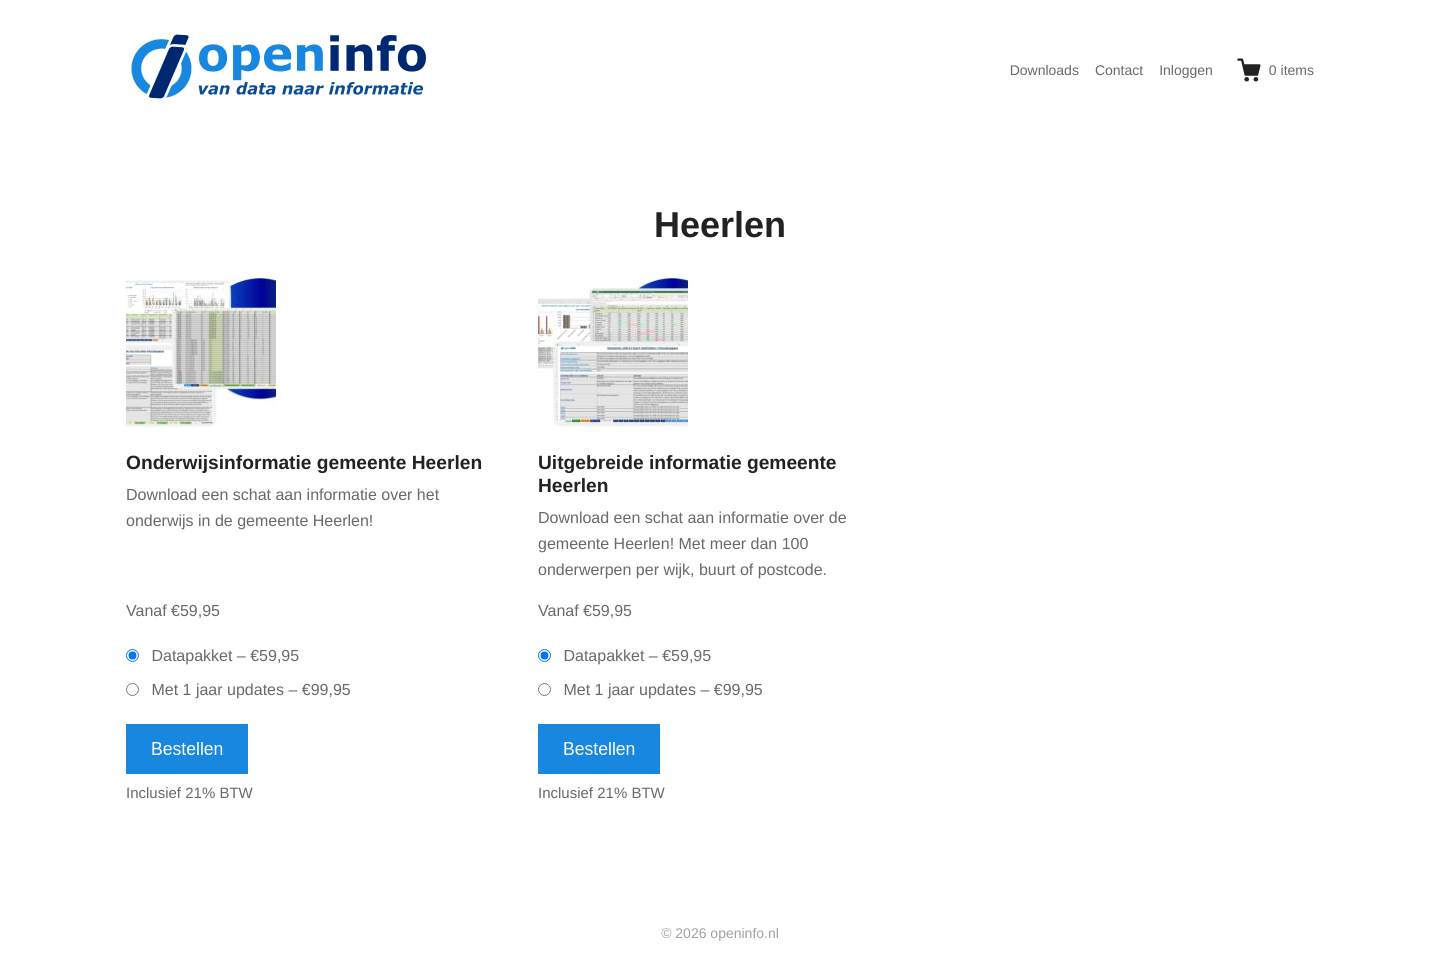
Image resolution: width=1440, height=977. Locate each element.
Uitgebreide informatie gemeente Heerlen (687, 475)
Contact (1119, 70)
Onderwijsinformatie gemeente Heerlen (304, 463)
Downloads (1044, 70)
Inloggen (1186, 70)
